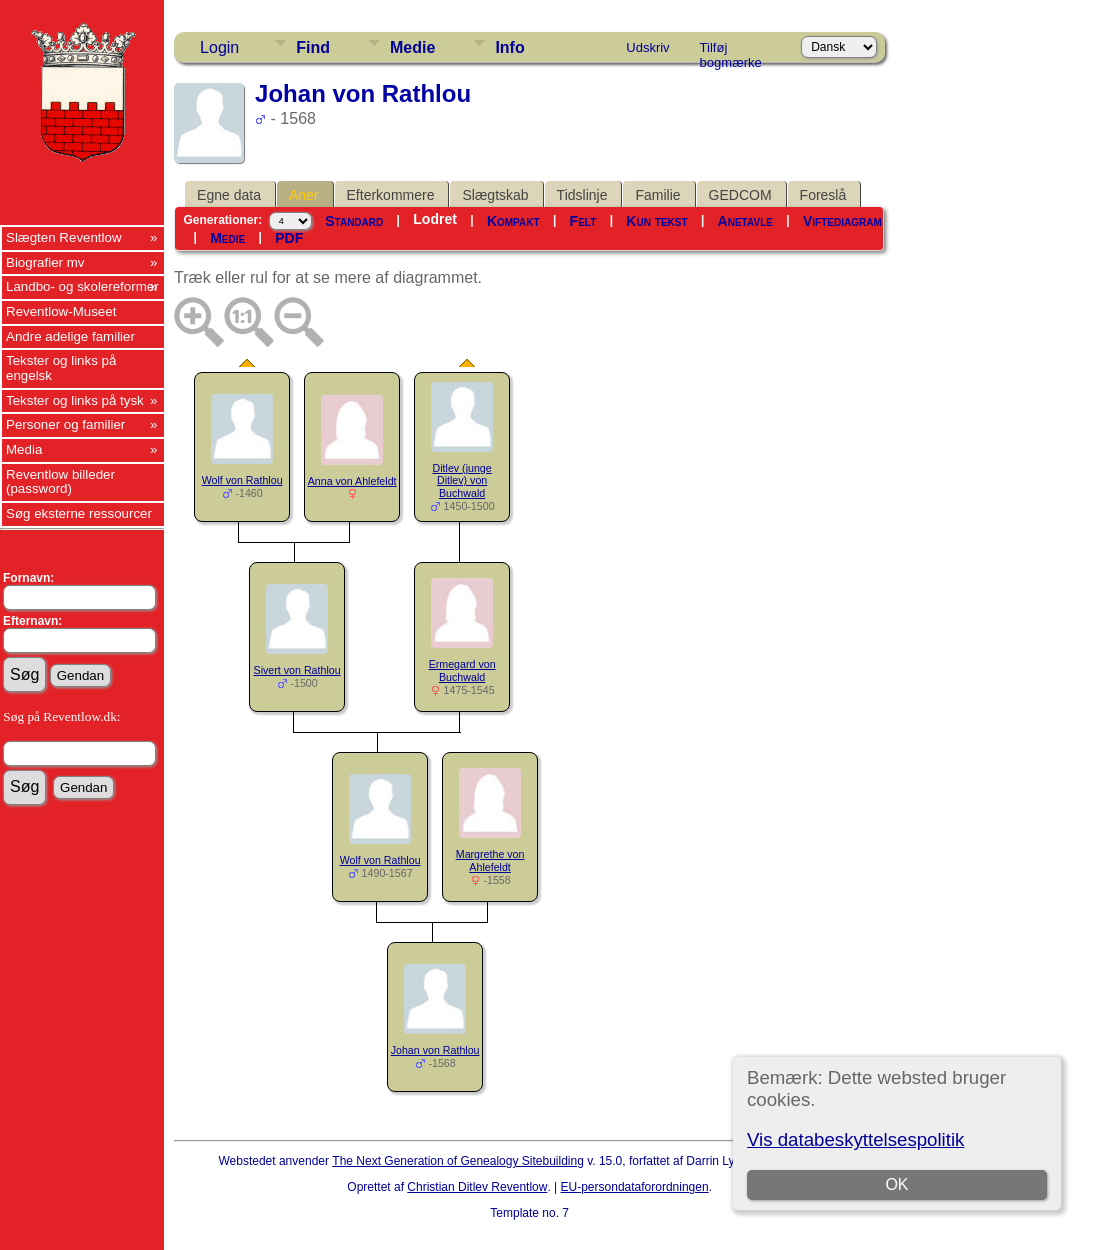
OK (897, 1184)
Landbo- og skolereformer (82, 286)
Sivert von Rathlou (297, 670)
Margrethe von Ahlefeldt (490, 860)
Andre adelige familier (70, 336)
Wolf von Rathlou (242, 480)
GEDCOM (740, 195)
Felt (583, 221)
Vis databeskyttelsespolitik (855, 1139)
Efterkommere (391, 195)
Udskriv (647, 47)
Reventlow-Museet (61, 311)
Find (313, 47)
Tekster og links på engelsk (61, 368)
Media (24, 449)
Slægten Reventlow (64, 237)
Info (509, 47)
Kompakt (513, 221)
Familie (657, 195)
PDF (289, 238)
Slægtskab (495, 195)
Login (219, 47)
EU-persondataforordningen (635, 1187)
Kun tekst (656, 221)
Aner (304, 195)
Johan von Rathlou (435, 1050)
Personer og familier (65, 424)
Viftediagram (842, 221)
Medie (412, 47)
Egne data (229, 195)
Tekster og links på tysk (75, 400)
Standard (354, 221)
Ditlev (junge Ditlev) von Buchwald (461, 481)
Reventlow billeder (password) (60, 482)
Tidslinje (582, 195)
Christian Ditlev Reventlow (477, 1187)
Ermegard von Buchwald (462, 670)
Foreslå (823, 195)
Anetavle (745, 221)
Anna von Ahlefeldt (352, 481)
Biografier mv (45, 262)
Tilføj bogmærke (731, 51)
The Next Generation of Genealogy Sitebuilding (458, 1161)
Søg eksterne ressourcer (79, 513)
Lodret (435, 219)
